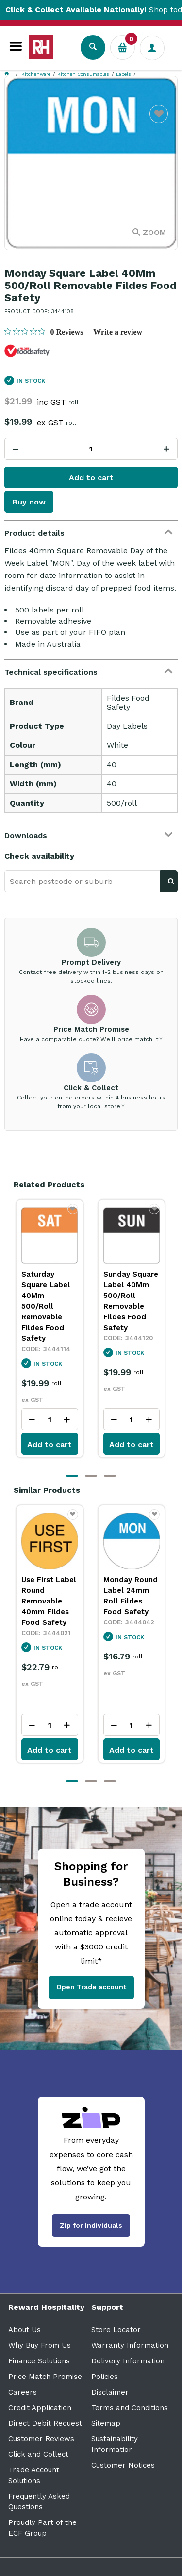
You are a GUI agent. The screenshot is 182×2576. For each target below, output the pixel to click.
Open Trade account (91, 1987)
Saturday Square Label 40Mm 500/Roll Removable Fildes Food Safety (45, 1306)
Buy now (29, 501)
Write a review (117, 332)
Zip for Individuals (91, 2225)
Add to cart (91, 477)
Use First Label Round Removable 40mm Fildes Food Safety (48, 1601)
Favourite (159, 120)
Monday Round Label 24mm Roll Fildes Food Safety (130, 1595)
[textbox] (82, 881)
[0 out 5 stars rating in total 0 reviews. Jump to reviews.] (43, 331)
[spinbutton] (91, 448)
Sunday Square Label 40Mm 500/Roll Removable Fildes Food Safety (130, 1301)
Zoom (154, 232)
